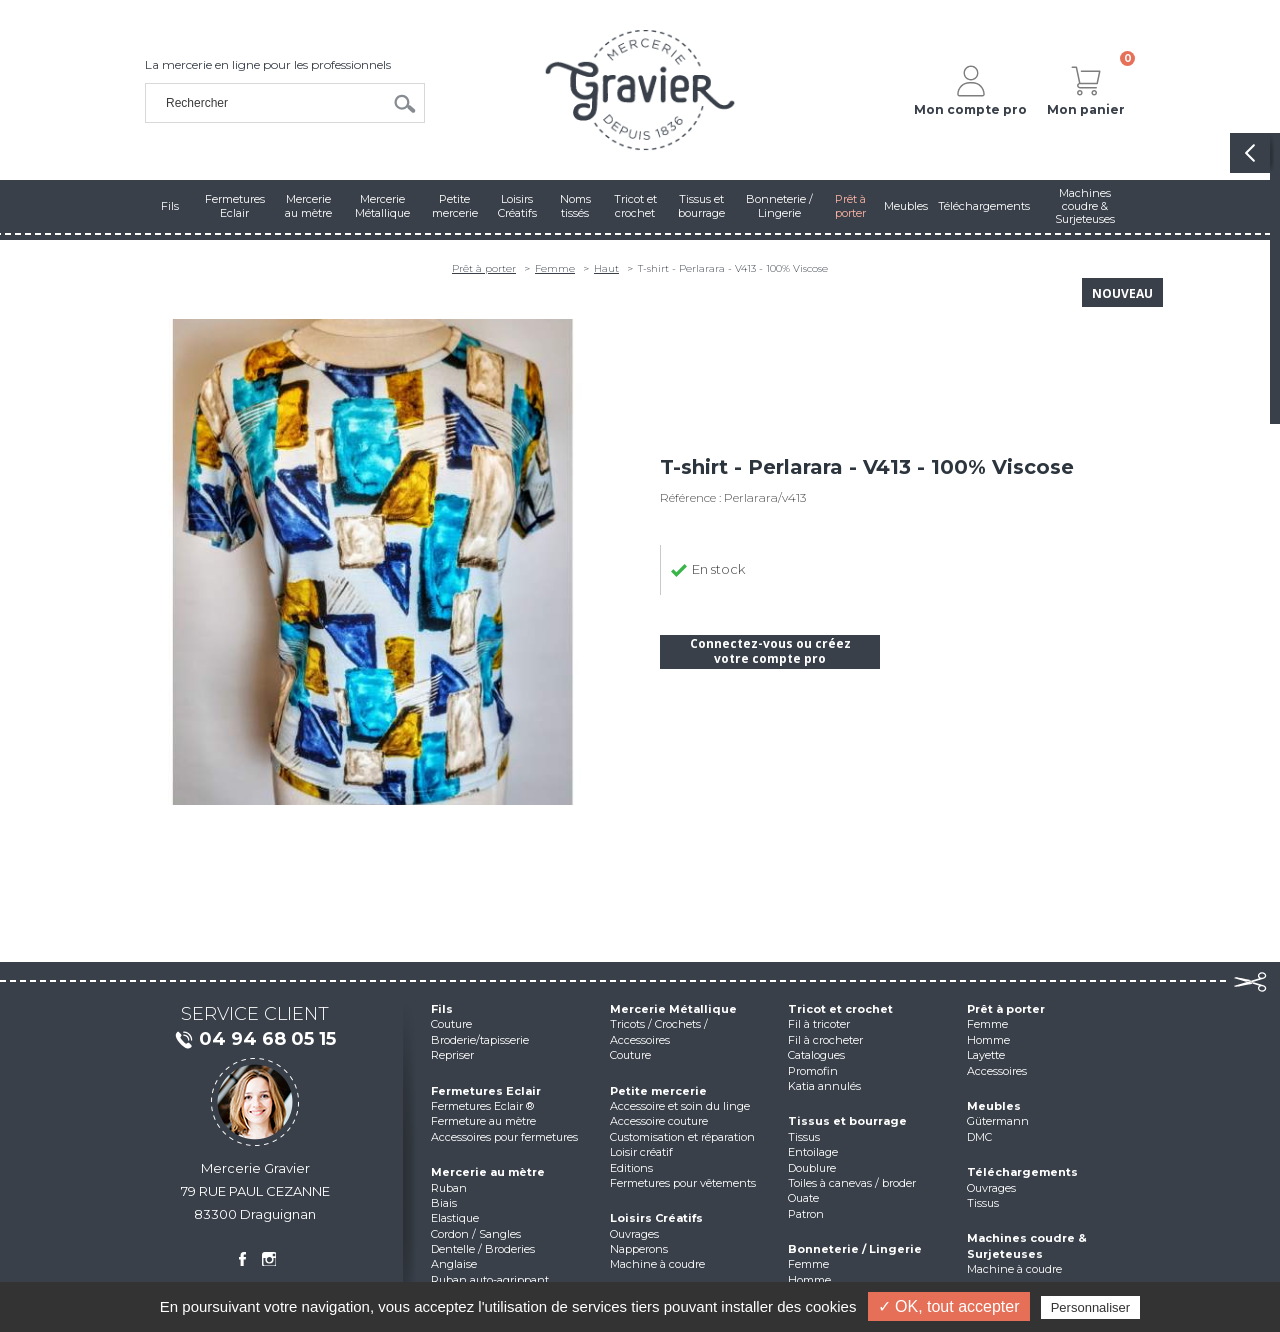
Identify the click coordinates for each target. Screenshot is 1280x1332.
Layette (986, 1055)
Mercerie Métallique (673, 1009)
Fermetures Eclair (486, 1091)
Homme (809, 1280)
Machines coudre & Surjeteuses (1027, 1245)
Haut (606, 268)
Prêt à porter (484, 268)
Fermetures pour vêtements (683, 1183)
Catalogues (816, 1055)
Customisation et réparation (682, 1137)
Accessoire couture (659, 1121)
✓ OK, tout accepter (949, 1306)
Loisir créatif (641, 1152)
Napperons (639, 1249)
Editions (631, 1168)
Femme (555, 268)
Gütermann (998, 1121)
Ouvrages (634, 1234)
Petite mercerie (658, 1091)
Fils (442, 1009)
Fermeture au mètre (483, 1121)
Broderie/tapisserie (480, 1040)
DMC (979, 1137)
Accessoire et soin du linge (680, 1106)
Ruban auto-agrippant (490, 1280)
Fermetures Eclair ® (482, 1106)
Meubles (994, 1106)
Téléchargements (1022, 1172)
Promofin (813, 1071)
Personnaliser (1091, 1307)
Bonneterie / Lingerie (855, 1249)
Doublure (812, 1168)
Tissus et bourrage (847, 1121)
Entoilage (813, 1152)
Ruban (449, 1188)
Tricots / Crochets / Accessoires (659, 1031)
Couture (451, 1024)
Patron (806, 1214)
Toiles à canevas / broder (852, 1183)
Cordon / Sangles (476, 1234)
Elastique (455, 1218)
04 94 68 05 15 (255, 1040)
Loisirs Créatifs (656, 1218)
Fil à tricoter (819, 1024)
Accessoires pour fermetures (504, 1137)
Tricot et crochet (840, 1009)
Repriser (452, 1055)
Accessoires (997, 1071)
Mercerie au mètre (488, 1172)
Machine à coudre (657, 1264)
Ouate (803, 1198)
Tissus (804, 1137)
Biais (444, 1203)
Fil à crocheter (825, 1040)
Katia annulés (824, 1086)
